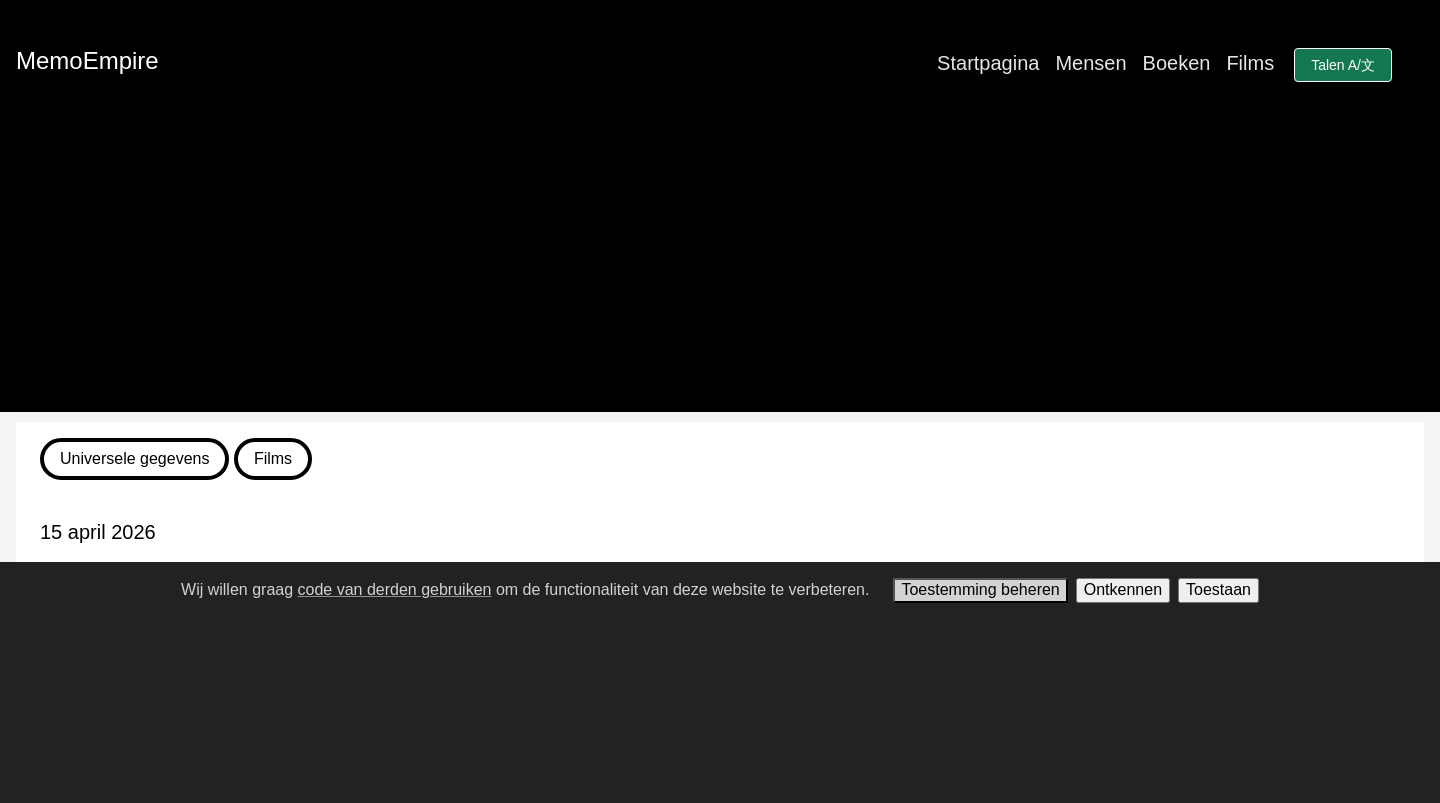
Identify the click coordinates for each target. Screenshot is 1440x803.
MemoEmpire (87, 60)
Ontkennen (1123, 589)
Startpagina (988, 63)
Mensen (1090, 63)
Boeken (1177, 63)
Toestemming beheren (980, 589)
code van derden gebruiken (395, 589)
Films (1250, 63)
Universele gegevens (134, 458)
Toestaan (1218, 589)
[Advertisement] (720, 272)
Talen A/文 (1343, 65)
